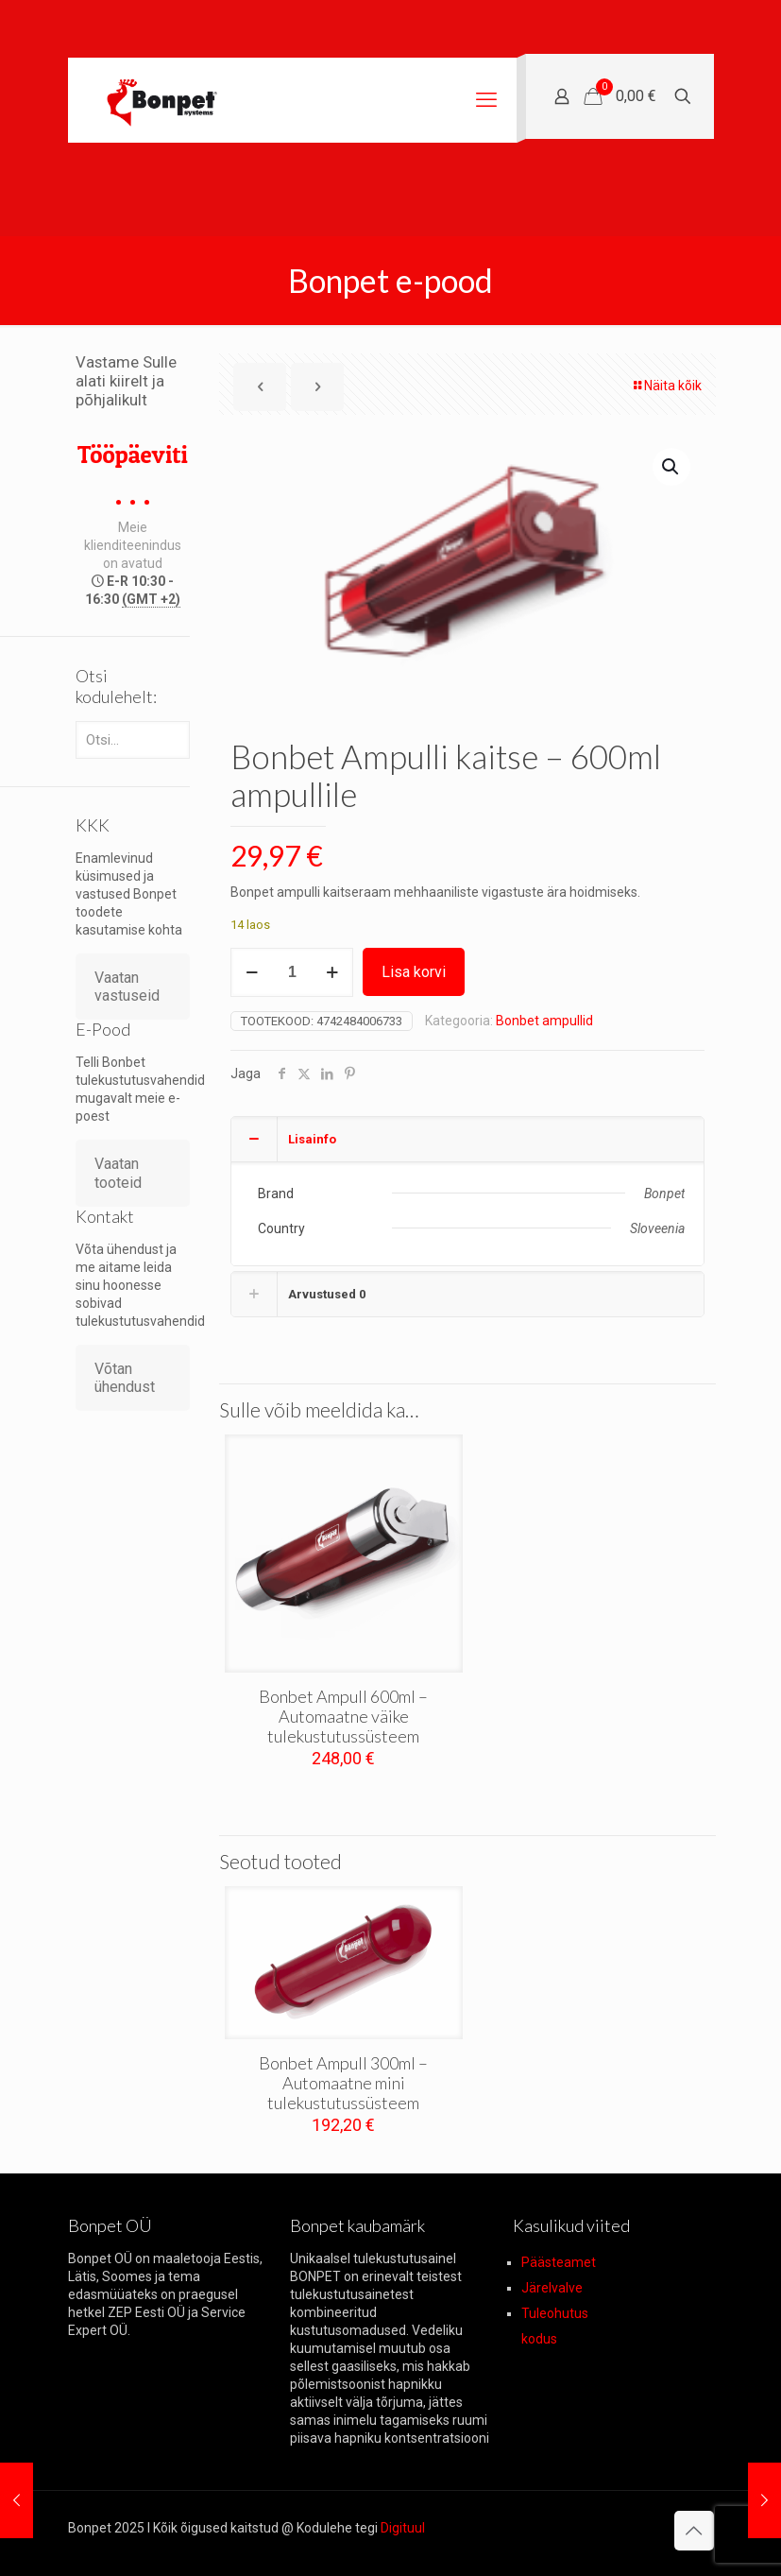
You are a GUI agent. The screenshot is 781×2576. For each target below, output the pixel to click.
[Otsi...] (133, 740)
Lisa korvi (414, 972)
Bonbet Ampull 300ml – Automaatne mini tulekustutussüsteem (343, 2082)
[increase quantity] (331, 972)
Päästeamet (558, 2262)
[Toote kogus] (291, 972)
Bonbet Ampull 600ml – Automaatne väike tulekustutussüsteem (343, 1716)
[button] (671, 467)
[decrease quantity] (251, 972)
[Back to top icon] (694, 2530)
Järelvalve (552, 2287)
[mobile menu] (486, 100)
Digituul (403, 2527)
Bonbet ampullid (544, 1020)
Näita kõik (666, 385)
